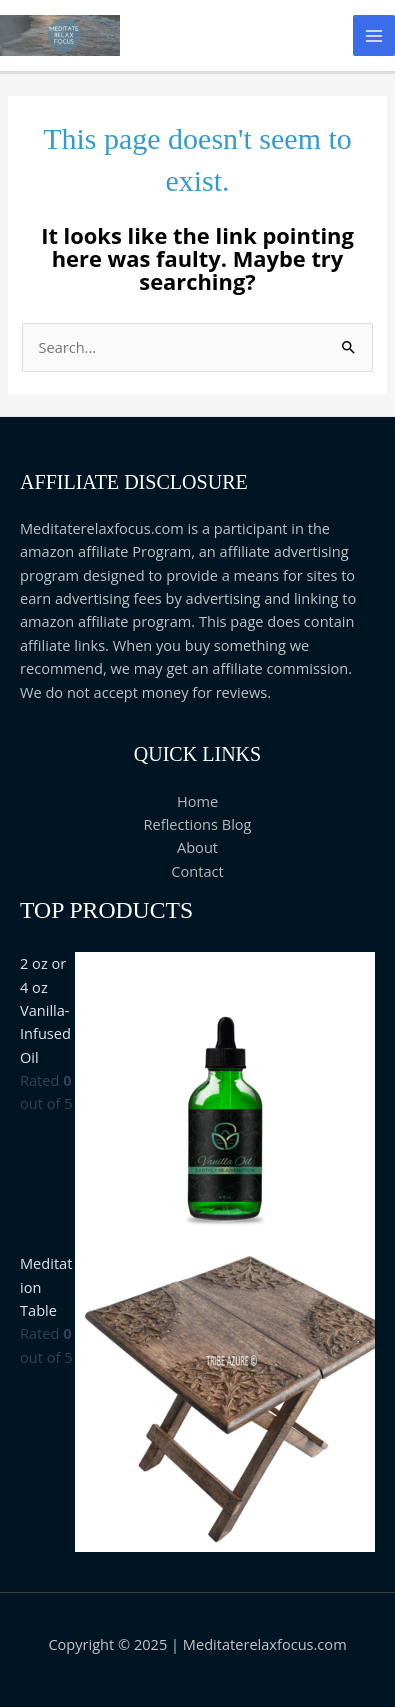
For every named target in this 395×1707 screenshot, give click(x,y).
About (197, 847)
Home (197, 801)
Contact (197, 871)
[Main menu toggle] (374, 36)
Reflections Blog (197, 824)
